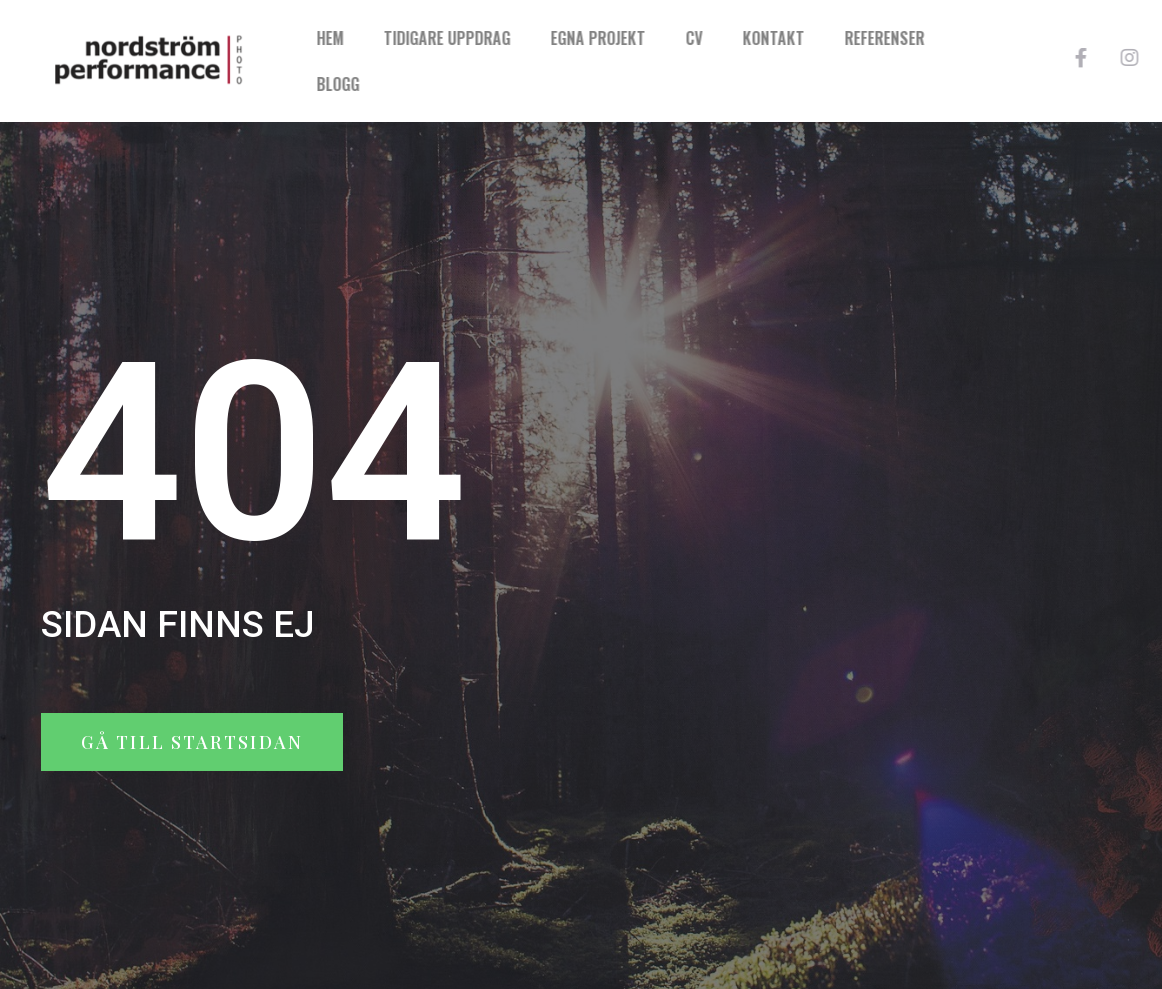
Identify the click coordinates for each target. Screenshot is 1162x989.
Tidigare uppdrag (529, 38)
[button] (192, 742)
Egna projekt (680, 38)
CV (776, 38)
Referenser (967, 38)
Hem (412, 38)
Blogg (420, 84)
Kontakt (856, 38)
